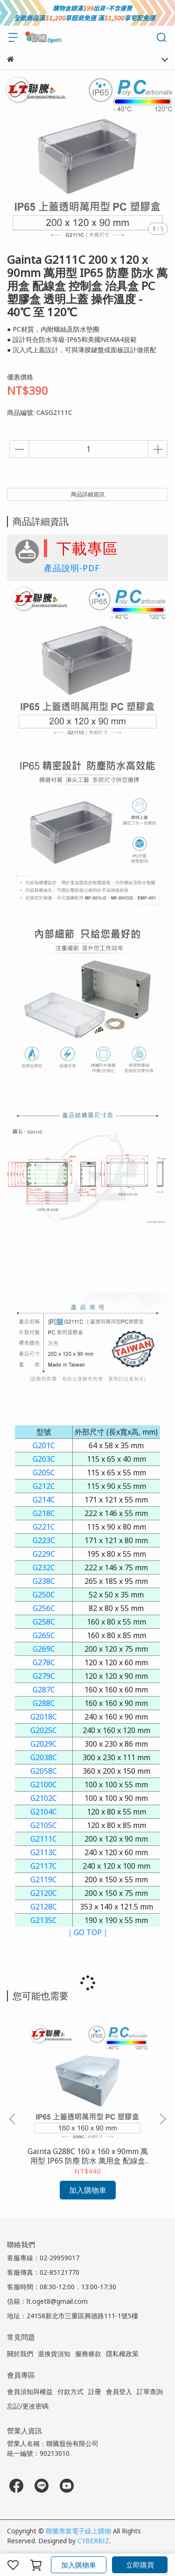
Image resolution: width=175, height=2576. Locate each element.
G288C (44, 1703)
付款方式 (70, 2391)
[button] (162, 2119)
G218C (44, 1513)
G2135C (43, 1920)
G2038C (43, 1757)
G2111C (43, 1839)
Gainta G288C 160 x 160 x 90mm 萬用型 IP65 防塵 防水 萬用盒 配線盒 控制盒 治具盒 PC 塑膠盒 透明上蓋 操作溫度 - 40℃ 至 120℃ (87, 2156)
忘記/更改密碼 (28, 2406)
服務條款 (88, 2353)
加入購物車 (78, 2564)
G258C (44, 1622)
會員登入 (119, 2391)
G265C (44, 1635)
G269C (44, 1649)
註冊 (94, 2391)
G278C (44, 1662)
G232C (44, 1567)
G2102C (43, 1798)
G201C (44, 1445)
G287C (44, 1689)
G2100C (43, 1784)
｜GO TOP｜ (87, 1932)
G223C (44, 1540)
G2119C (43, 1879)
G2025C (43, 1730)
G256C (44, 1608)
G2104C (43, 1812)
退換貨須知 (54, 2353)
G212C (44, 1486)
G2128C (43, 1906)
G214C (44, 1500)
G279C (44, 1676)
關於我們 (20, 2353)
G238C (44, 1581)
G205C (44, 1472)
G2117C (43, 1866)
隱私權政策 (122, 2353)
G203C (44, 1459)
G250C (44, 1594)
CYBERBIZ (93, 2540)
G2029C (43, 1744)
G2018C (43, 1717)
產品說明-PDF (71, 567)
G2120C (43, 1893)
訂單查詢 (150, 2391)
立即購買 (140, 2564)
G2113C (43, 1852)
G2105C (43, 1825)
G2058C (43, 1771)
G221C (44, 1527)
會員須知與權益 (30, 2391)
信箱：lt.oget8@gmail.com (47, 2301)
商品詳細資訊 (88, 494)
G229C (44, 1554)
